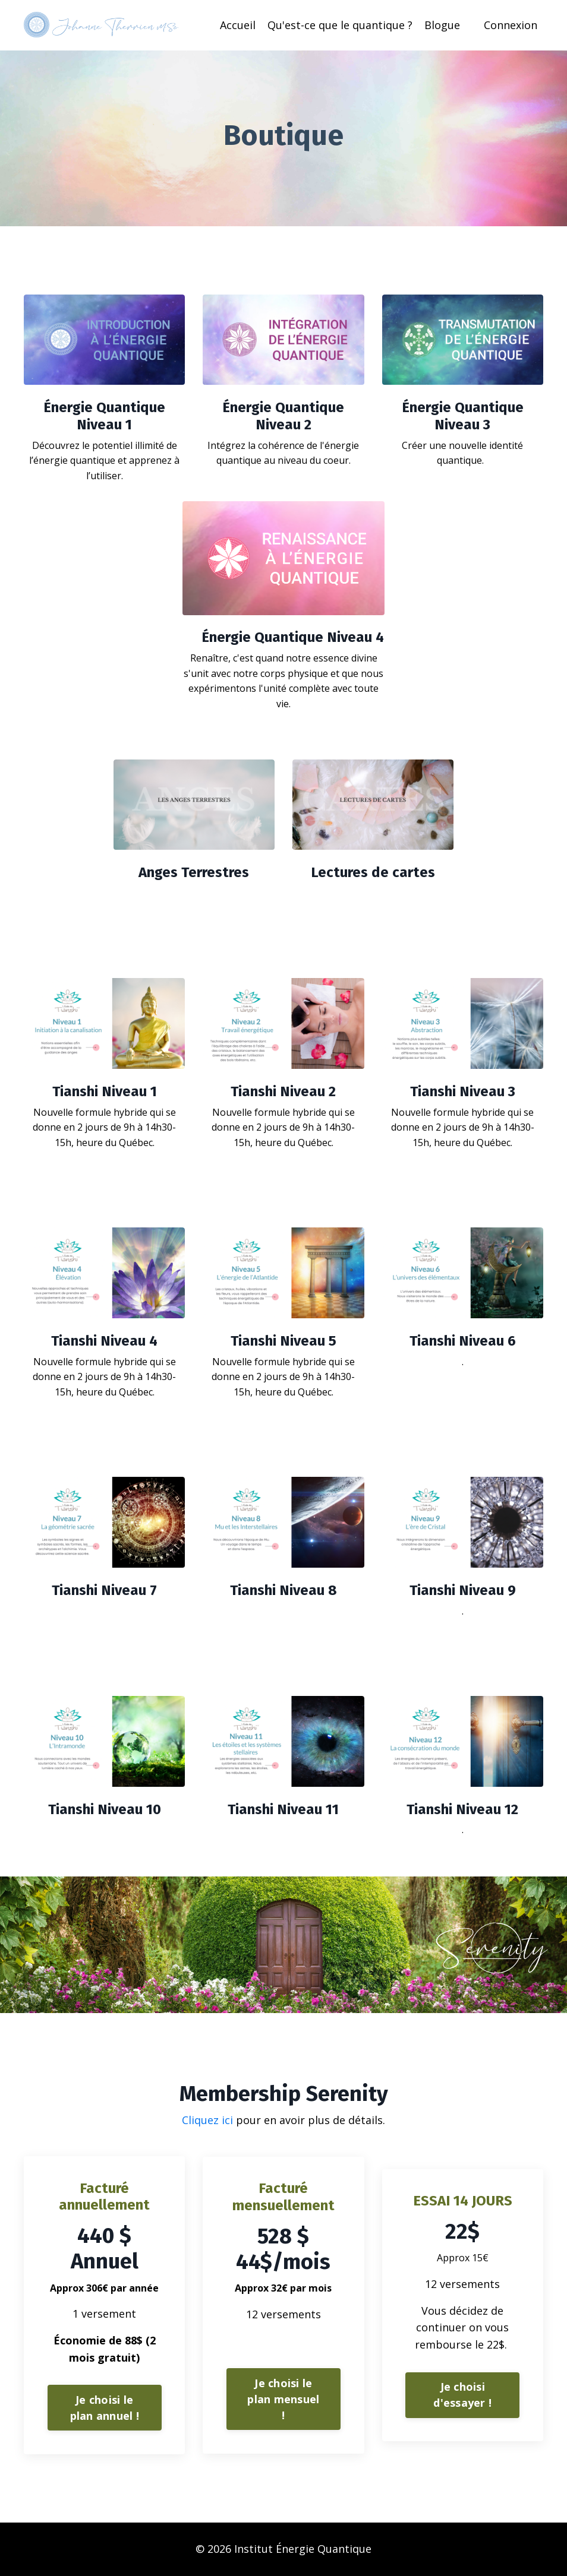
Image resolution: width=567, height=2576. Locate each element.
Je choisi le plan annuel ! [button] (104, 2408)
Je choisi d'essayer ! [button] (462, 2395)
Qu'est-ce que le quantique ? (339, 25)
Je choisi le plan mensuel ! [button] (283, 2399)
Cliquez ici (209, 2120)
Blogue (442, 25)
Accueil (238, 25)
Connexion (510, 25)
